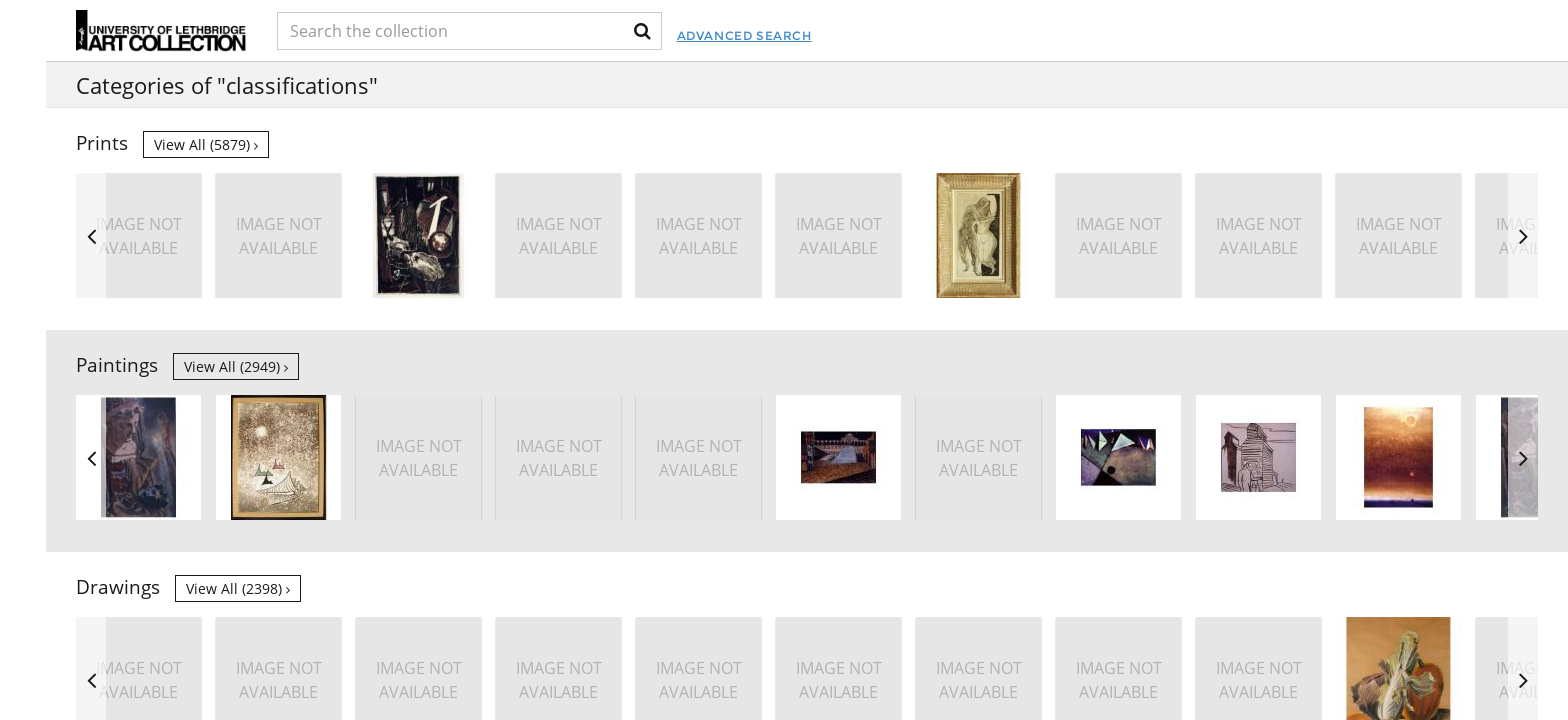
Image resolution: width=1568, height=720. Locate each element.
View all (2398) (238, 588)
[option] (1258, 235)
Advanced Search (861, 35)
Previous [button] (91, 235)
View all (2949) (236, 366)
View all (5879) (206, 144)
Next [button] (1523, 235)
